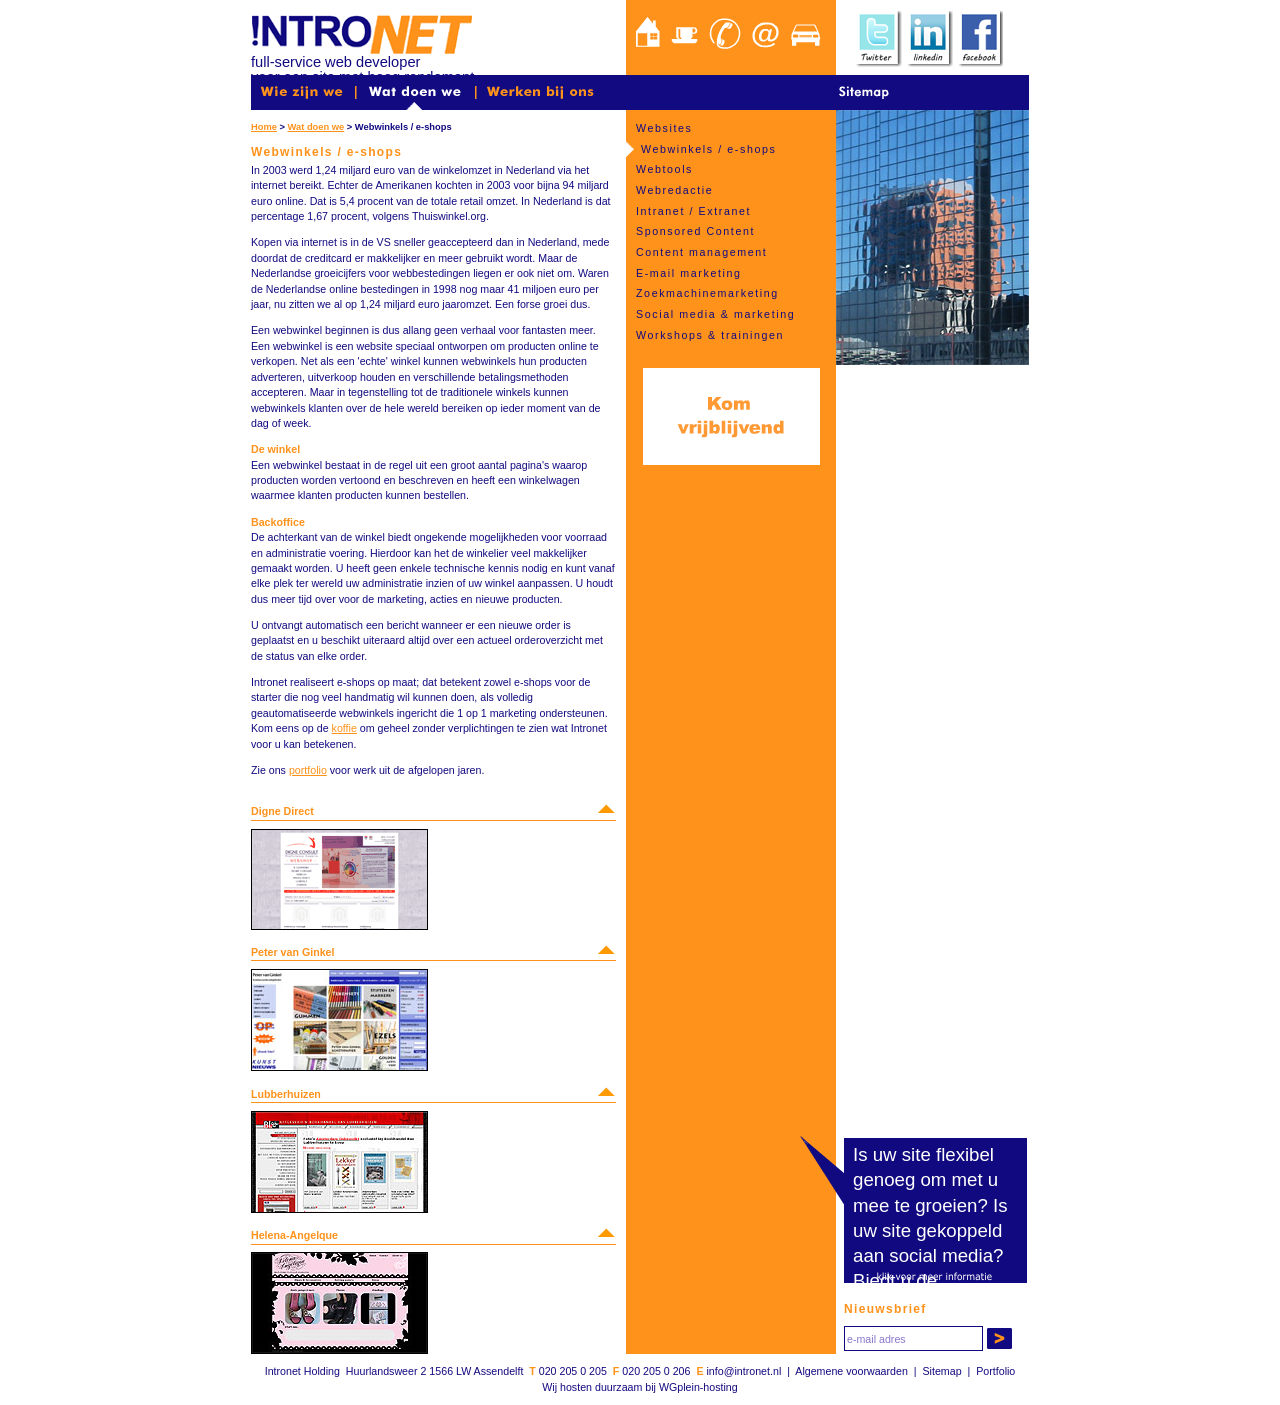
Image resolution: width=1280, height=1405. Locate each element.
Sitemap (941, 1371)
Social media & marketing (715, 314)
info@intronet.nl (743, 1371)
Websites (664, 128)
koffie (344, 728)
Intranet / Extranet (693, 211)
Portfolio (995, 1371)
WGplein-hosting (698, 1387)
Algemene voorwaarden (851, 1371)
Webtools (664, 169)
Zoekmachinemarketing (707, 293)
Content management (701, 252)
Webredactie (674, 190)
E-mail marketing (689, 273)
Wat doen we (316, 127)
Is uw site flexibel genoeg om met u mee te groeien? (925, 1179)
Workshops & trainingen (710, 335)
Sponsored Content (695, 231)
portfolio (308, 770)
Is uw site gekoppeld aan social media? (930, 1230)
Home (264, 127)
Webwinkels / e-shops (708, 149)
